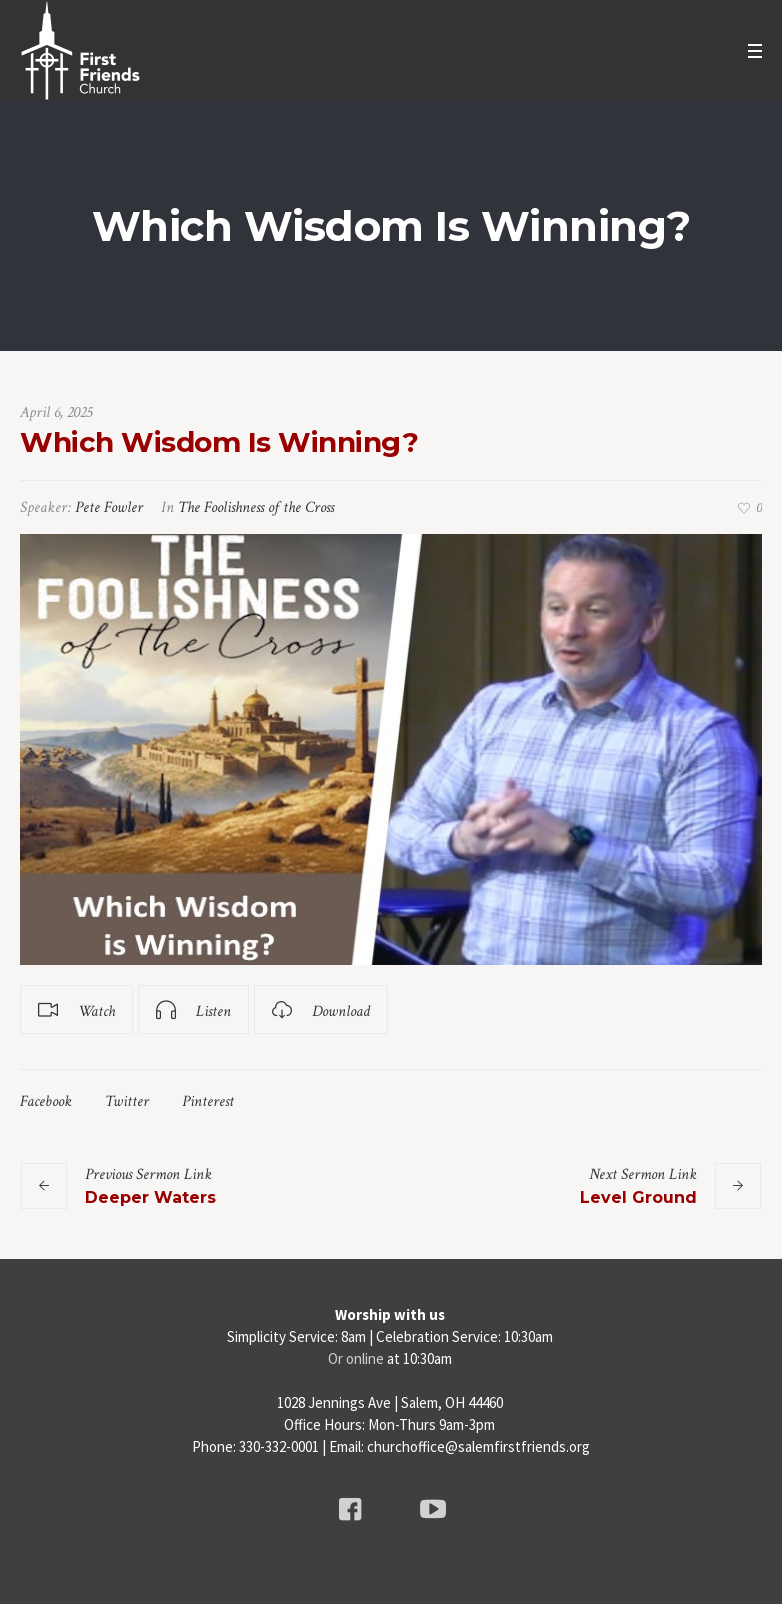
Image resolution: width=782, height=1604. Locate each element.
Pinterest (208, 1101)
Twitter (127, 1101)
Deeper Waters (150, 1197)
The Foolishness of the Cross (256, 507)
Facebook (46, 1101)
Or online (356, 1358)
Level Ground (638, 1197)
